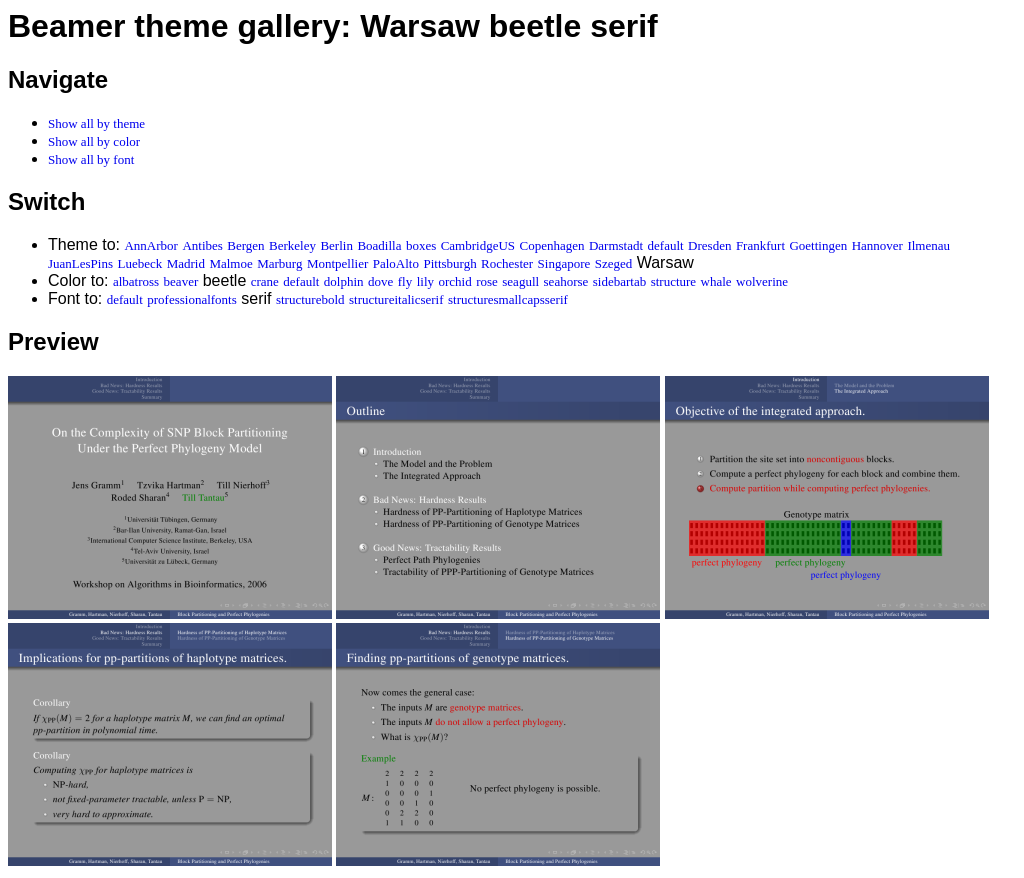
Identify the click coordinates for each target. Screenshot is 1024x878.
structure (673, 281)
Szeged (614, 263)
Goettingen (818, 245)
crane (265, 281)
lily (425, 281)
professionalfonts (192, 299)
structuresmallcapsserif (508, 299)
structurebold (310, 299)
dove (380, 281)
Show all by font (91, 159)
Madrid (186, 263)
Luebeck (139, 263)
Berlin (336, 245)
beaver (181, 281)
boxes (421, 245)
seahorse (566, 281)
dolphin (344, 281)
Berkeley (292, 245)
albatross (136, 281)
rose (487, 281)
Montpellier (337, 263)
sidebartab (619, 281)
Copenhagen (552, 245)
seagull (520, 281)
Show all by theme (96, 123)
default (666, 245)
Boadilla (379, 245)
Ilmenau (928, 245)
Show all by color (94, 141)
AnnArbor (150, 245)
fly (405, 281)
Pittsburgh (449, 263)
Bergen (245, 245)
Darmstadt (616, 245)
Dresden (709, 245)
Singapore (564, 263)
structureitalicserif (396, 299)
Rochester (507, 263)
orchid (454, 281)
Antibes (202, 245)
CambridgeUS (478, 245)
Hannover (877, 245)
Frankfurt (760, 245)
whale (716, 281)
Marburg (279, 263)
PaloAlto (396, 263)
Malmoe (230, 263)
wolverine (762, 281)
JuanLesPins (80, 263)
